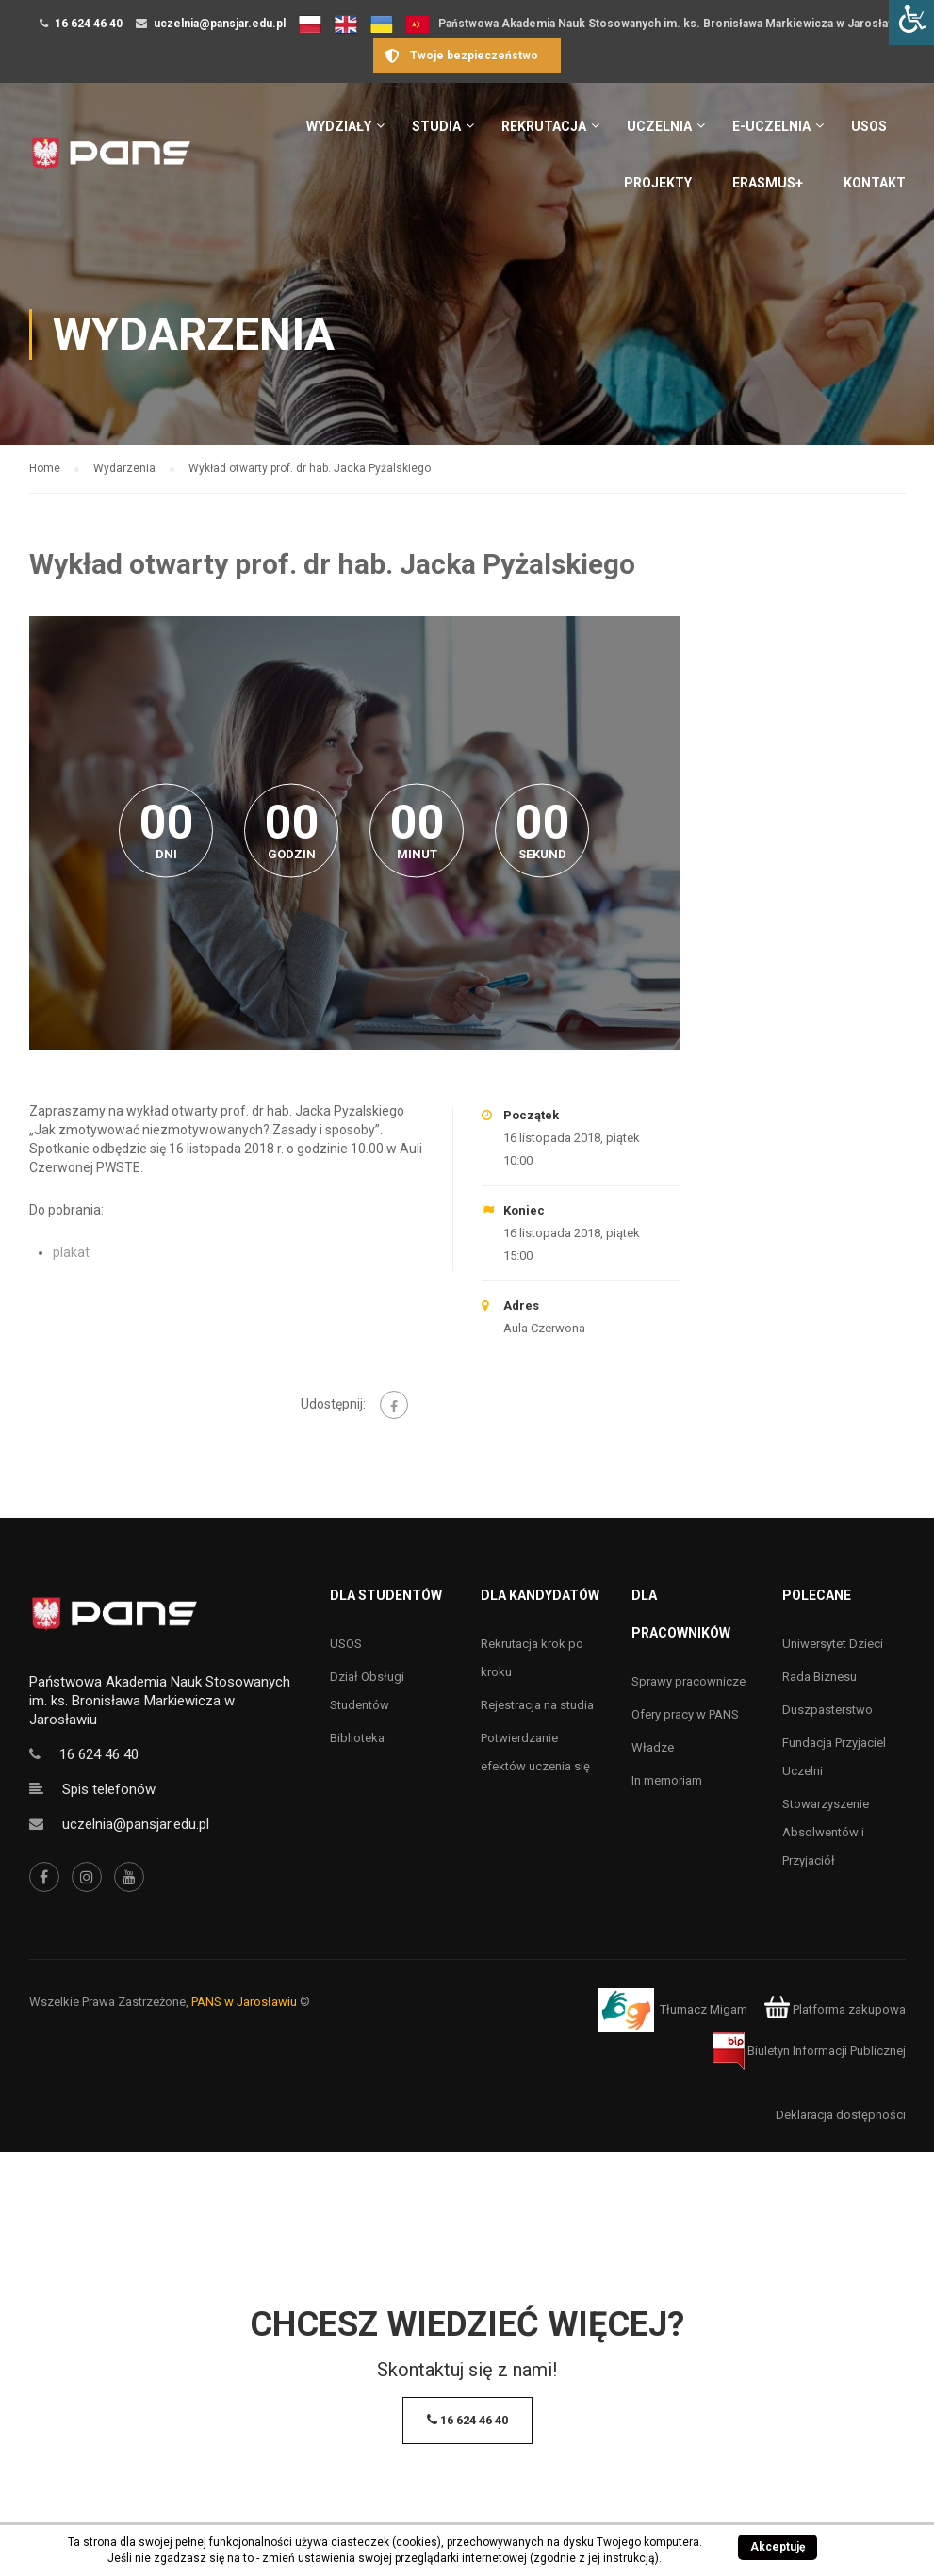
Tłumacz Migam (703, 2009)
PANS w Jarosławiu (244, 2002)
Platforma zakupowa (834, 2009)
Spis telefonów (109, 1789)
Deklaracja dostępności (841, 2115)
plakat (71, 1252)
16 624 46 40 (89, 23)
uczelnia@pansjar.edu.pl (220, 23)
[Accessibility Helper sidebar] (911, 22)
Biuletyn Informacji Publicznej (809, 2051)
